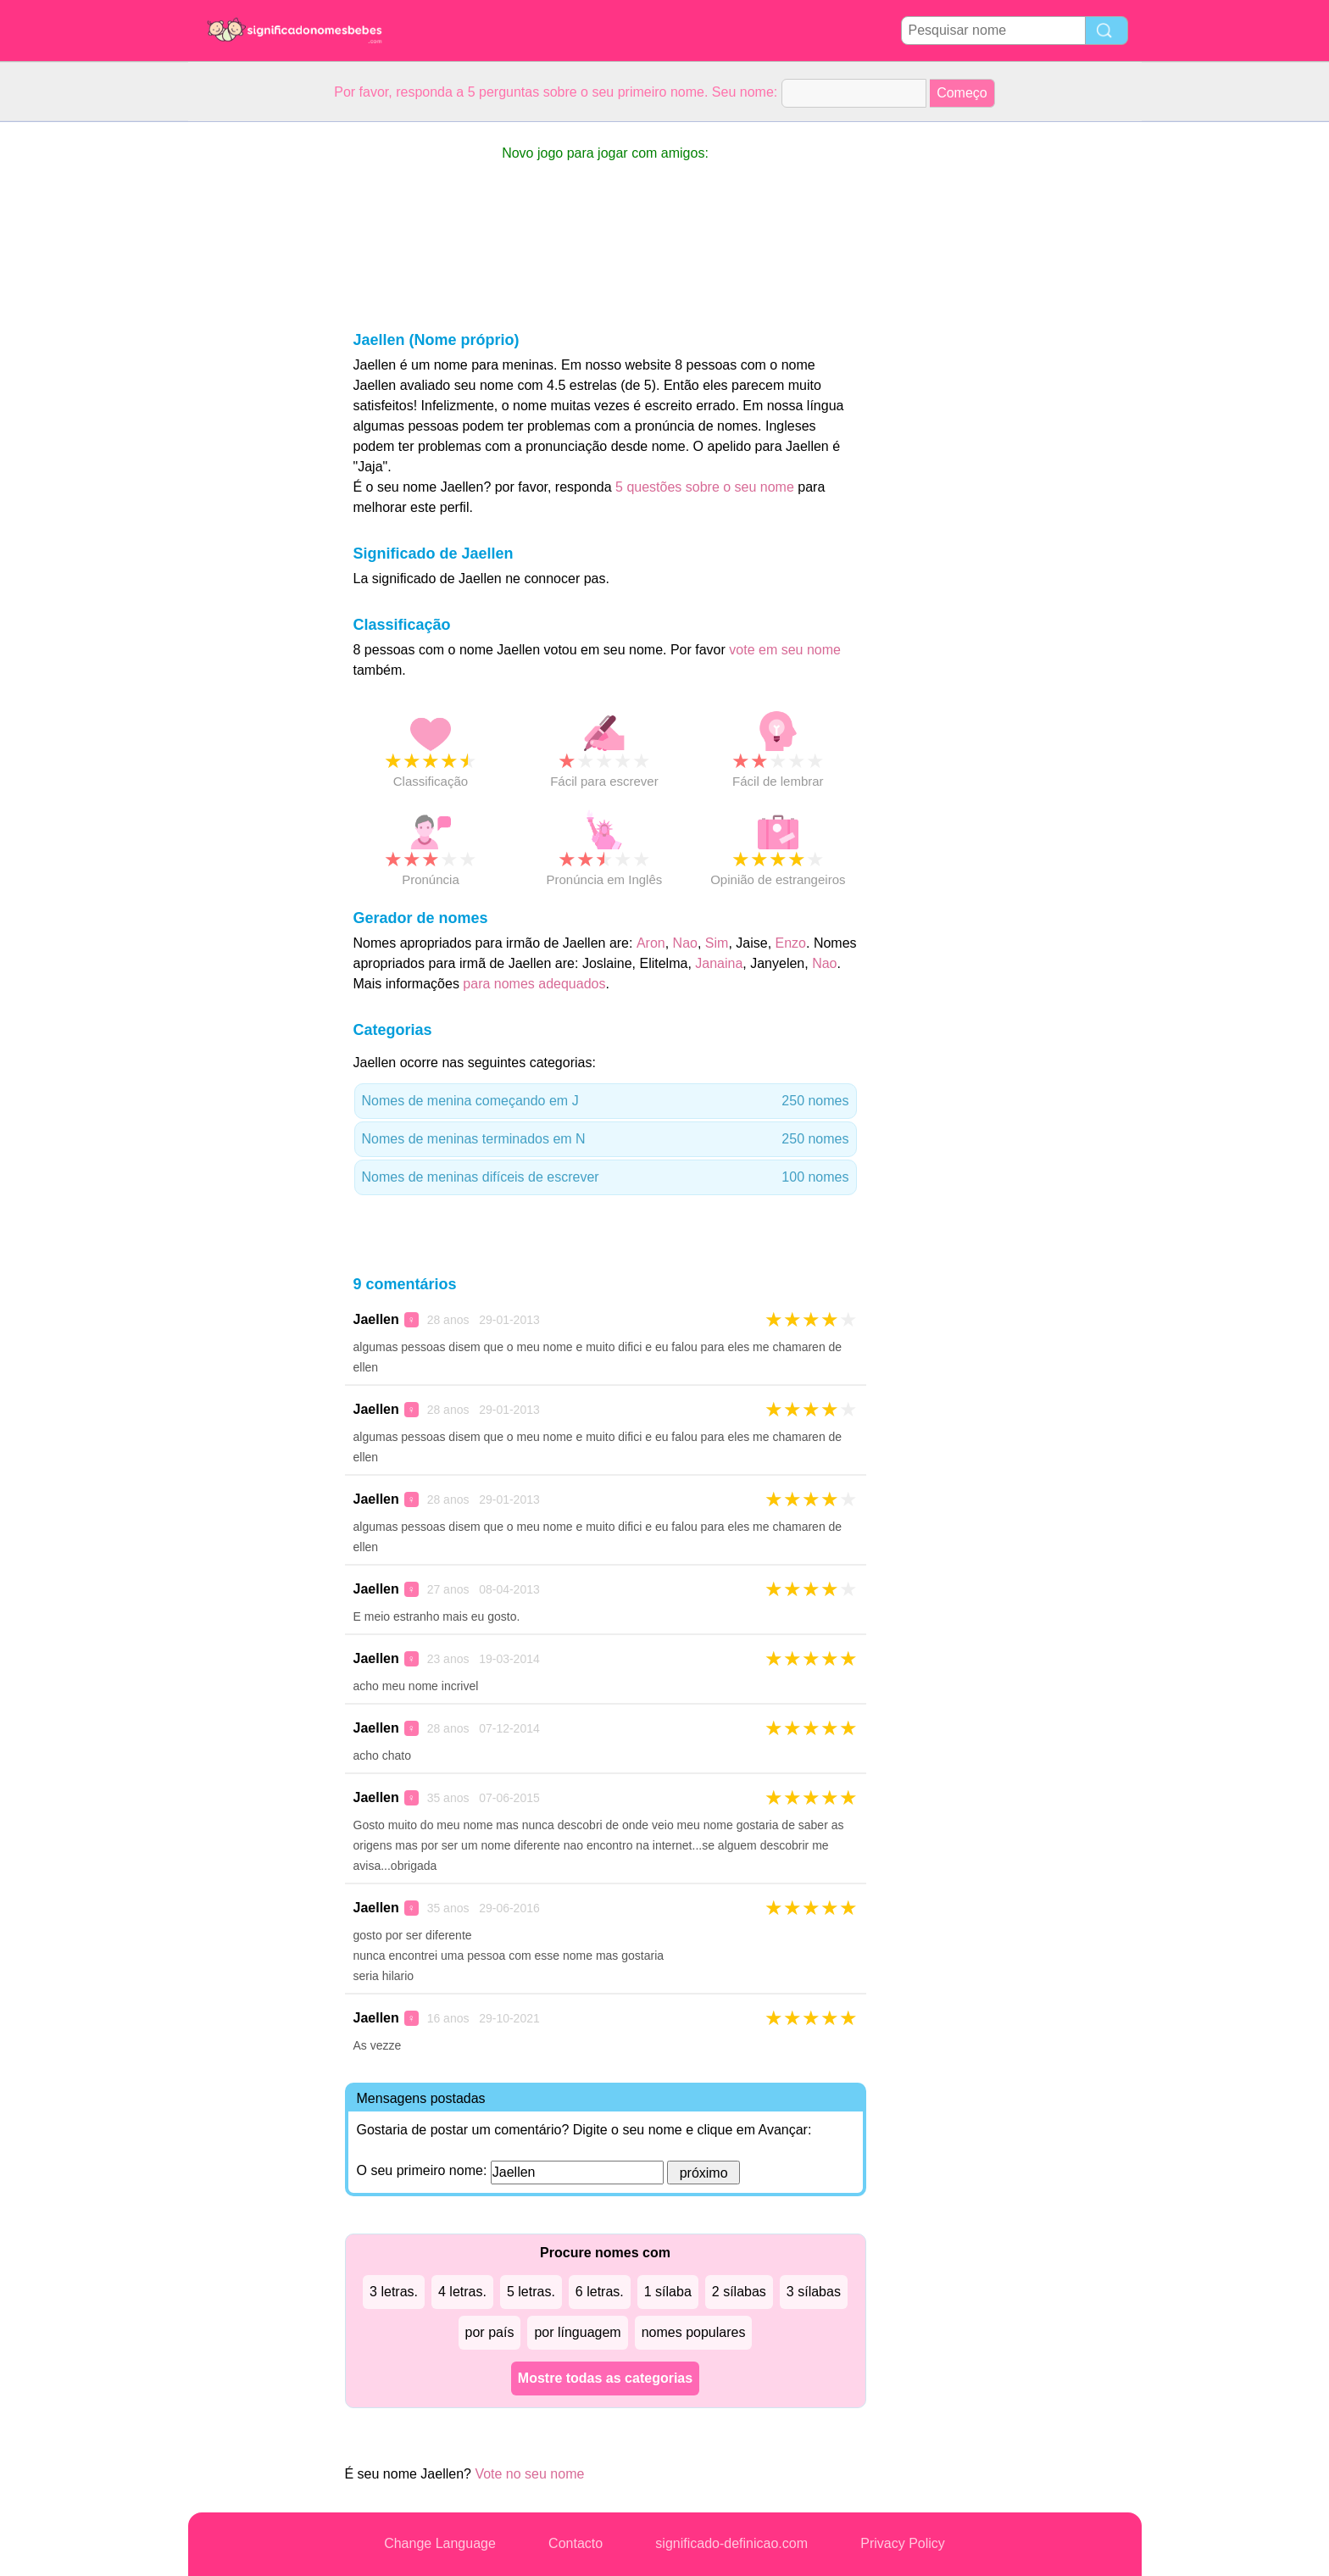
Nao (685, 943)
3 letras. (394, 2291)
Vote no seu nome (529, 2474)
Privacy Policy (902, 2543)
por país (489, 2332)
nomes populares (694, 2332)
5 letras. (531, 2291)
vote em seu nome (785, 650)
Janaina (718, 963)
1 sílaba (668, 2291)
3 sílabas (814, 2291)
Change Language (440, 2543)
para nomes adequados (534, 983)
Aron (651, 943)
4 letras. (462, 2291)
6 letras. (600, 2291)
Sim (717, 943)
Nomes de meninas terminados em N (605, 1139)
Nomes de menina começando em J (605, 1101)
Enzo (791, 943)
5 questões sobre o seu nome (704, 487)
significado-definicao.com (731, 2543)
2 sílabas (739, 2291)
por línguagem (577, 2332)
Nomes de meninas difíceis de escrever (605, 1177)
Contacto (575, 2543)
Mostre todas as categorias (605, 2378)
